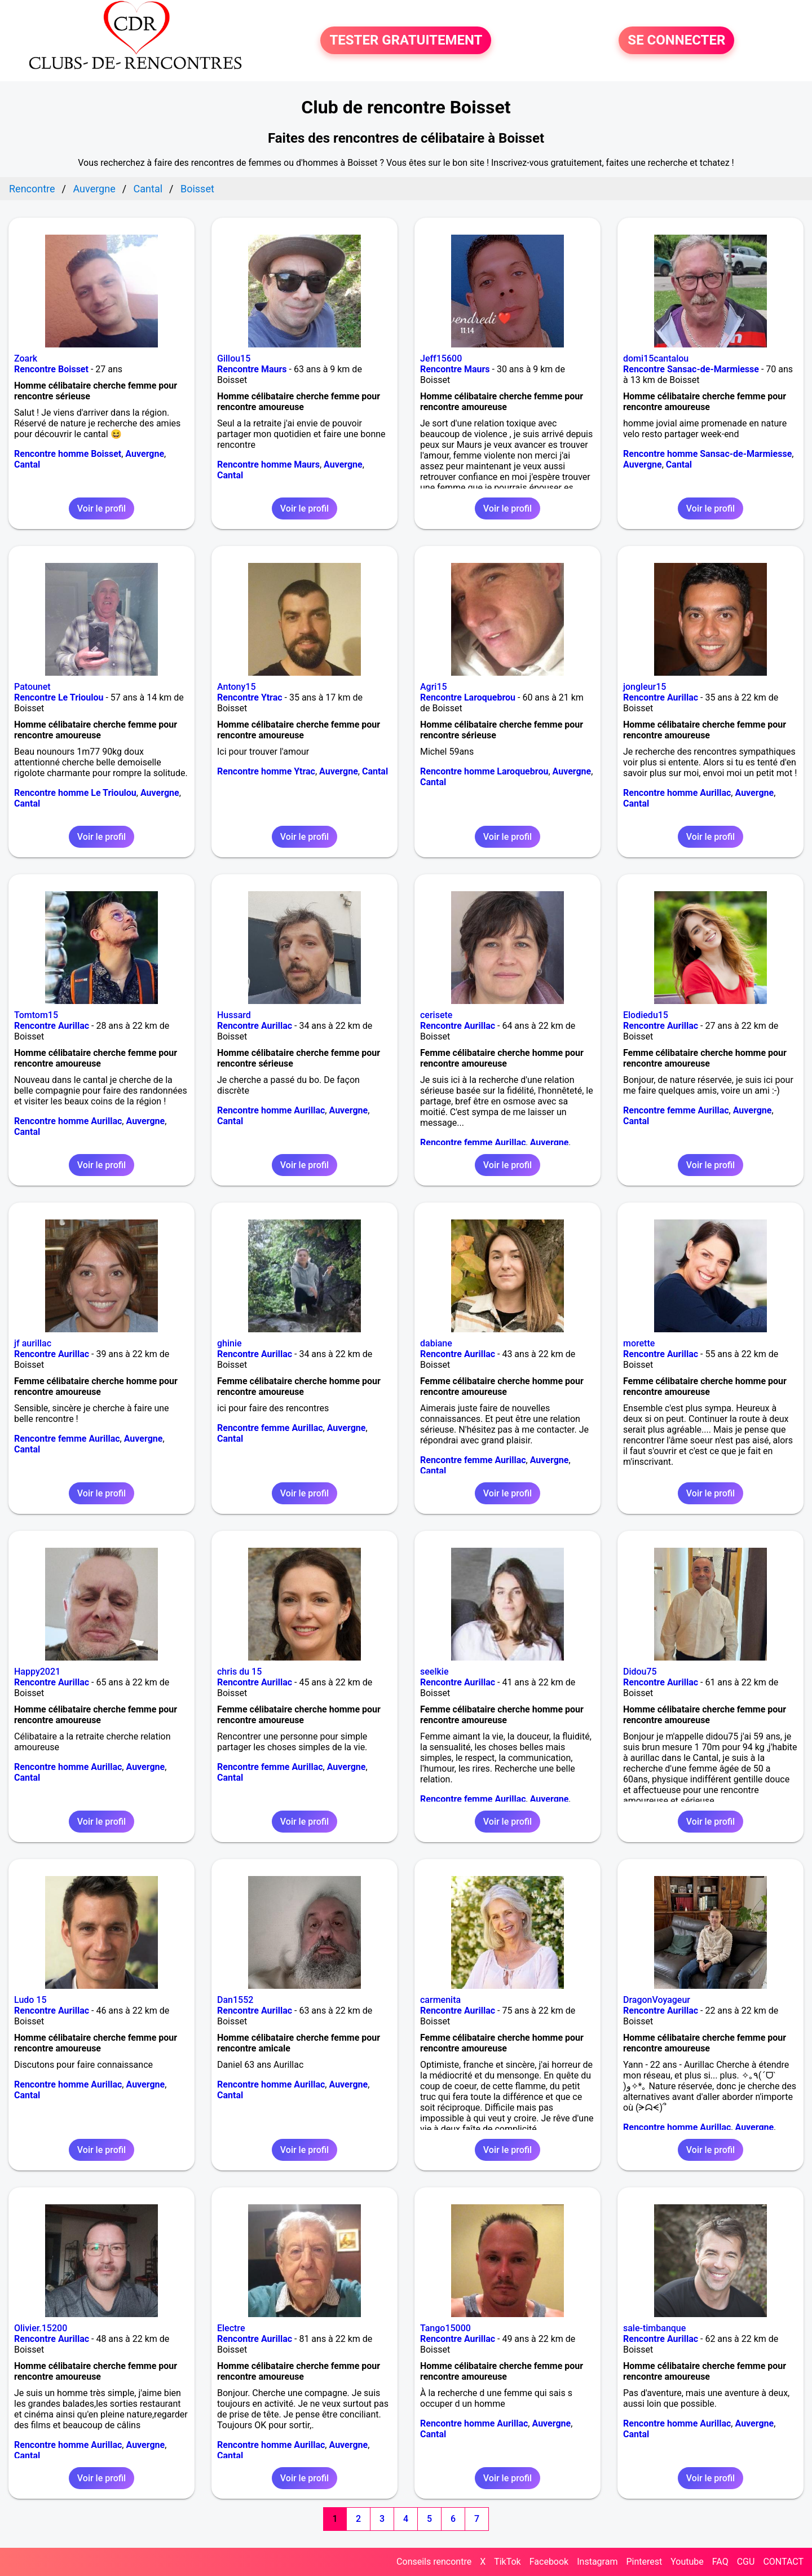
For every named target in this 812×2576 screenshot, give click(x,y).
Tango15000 (445, 2328)
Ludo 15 (30, 1999)
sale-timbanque (654, 2328)
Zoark (25, 358)
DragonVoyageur (656, 1999)
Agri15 (433, 686)
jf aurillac (32, 1343)
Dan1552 (235, 1999)
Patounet (32, 686)
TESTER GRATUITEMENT (405, 41)
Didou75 (640, 1671)
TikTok (507, 2561)
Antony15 (236, 686)
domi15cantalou (656, 358)
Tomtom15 (36, 1015)
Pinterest (644, 2561)
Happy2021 (37, 1671)
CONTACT (783, 2561)
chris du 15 (239, 1671)
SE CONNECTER (676, 41)
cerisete (436, 1015)
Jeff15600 (441, 358)
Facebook (548, 2561)
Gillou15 (233, 358)
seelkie (434, 1671)
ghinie (229, 1343)
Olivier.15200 (40, 2328)
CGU (746, 2561)
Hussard (234, 1015)
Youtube (687, 2561)
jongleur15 (644, 686)
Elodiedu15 (645, 1015)
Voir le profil (101, 508)
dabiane (436, 1343)
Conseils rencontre (433, 2561)
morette (639, 1343)
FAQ (720, 2561)
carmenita (440, 1999)
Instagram (597, 2561)
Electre (231, 2328)
